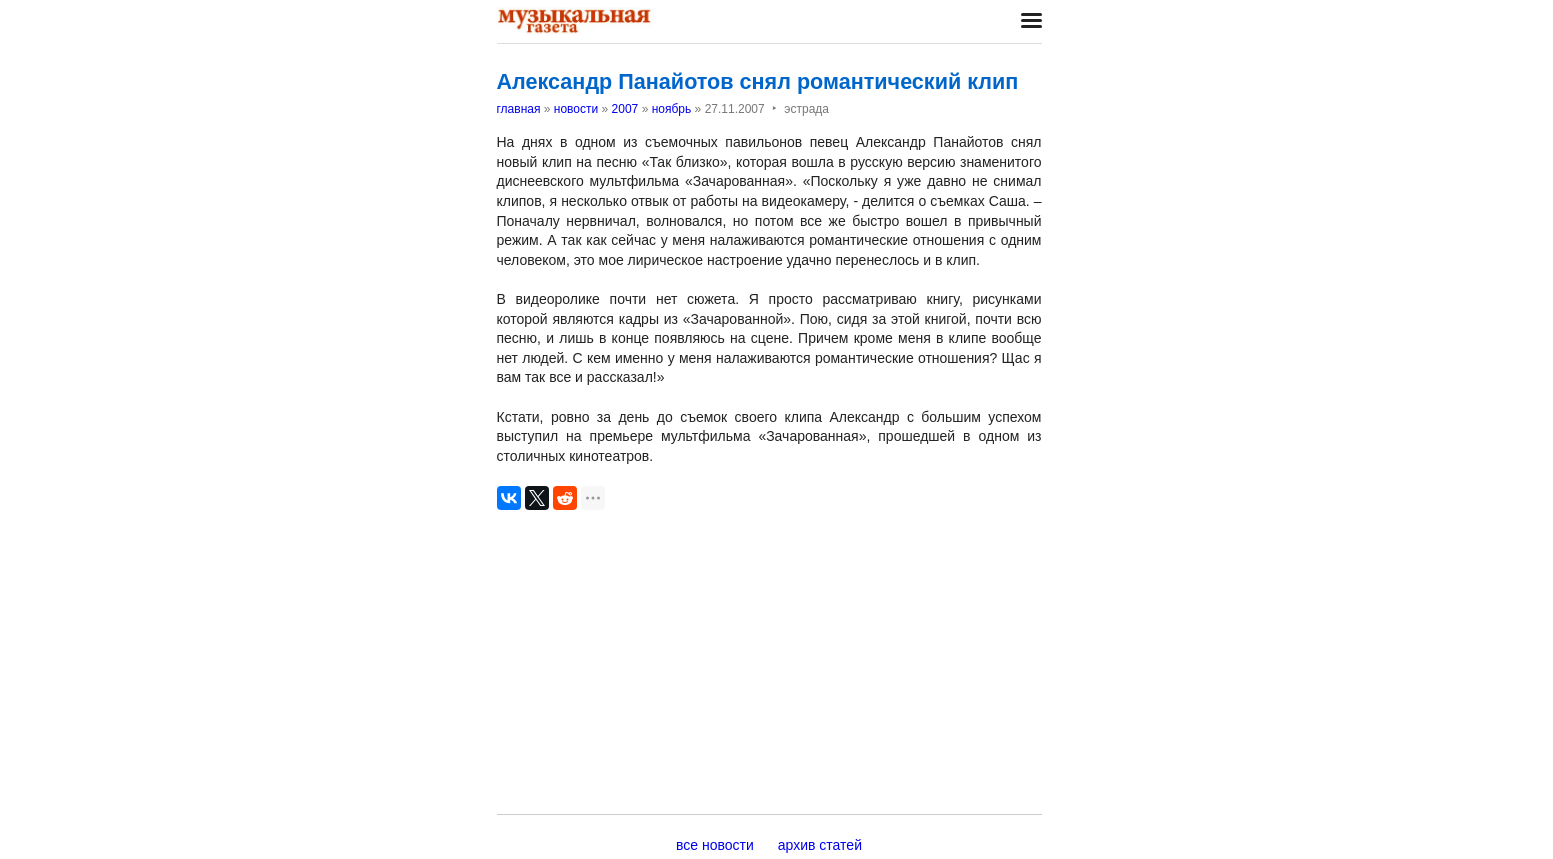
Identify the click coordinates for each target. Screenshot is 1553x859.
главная (519, 109)
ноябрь (672, 109)
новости (576, 109)
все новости (715, 845)
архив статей (820, 845)
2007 (625, 109)
